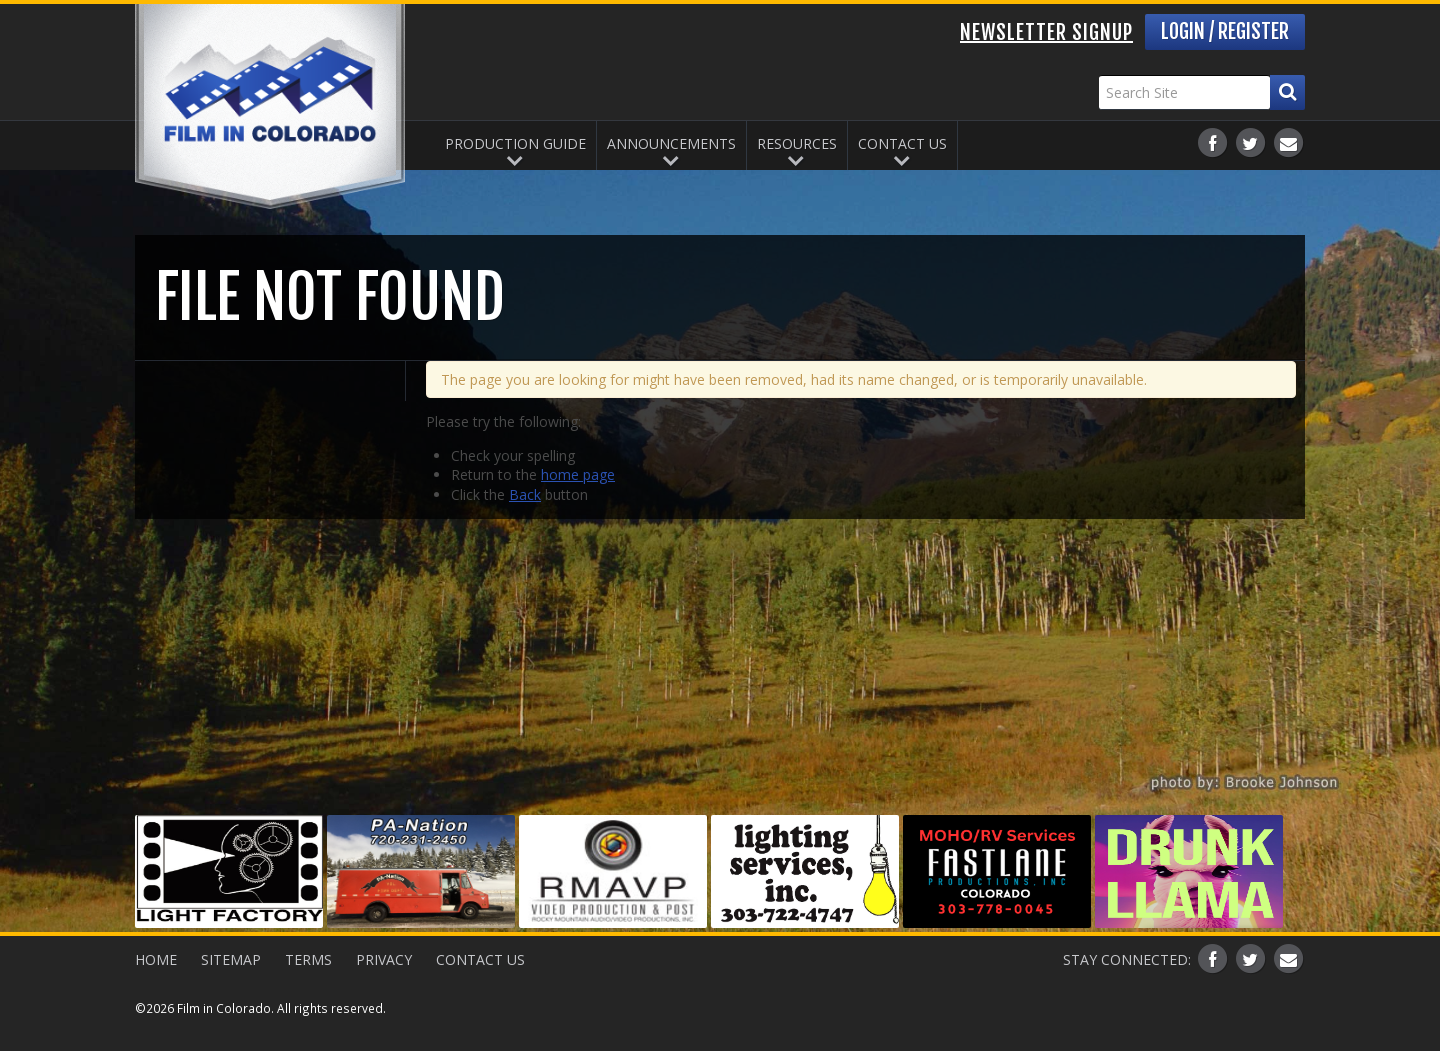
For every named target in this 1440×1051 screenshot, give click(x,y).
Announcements (671, 143)
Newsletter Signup (1046, 32)
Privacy (384, 959)
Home (156, 959)
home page (578, 474)
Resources (797, 143)
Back (525, 494)
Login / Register (1225, 31)
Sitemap (231, 959)
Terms (308, 959)
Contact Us (902, 143)
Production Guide (515, 143)
